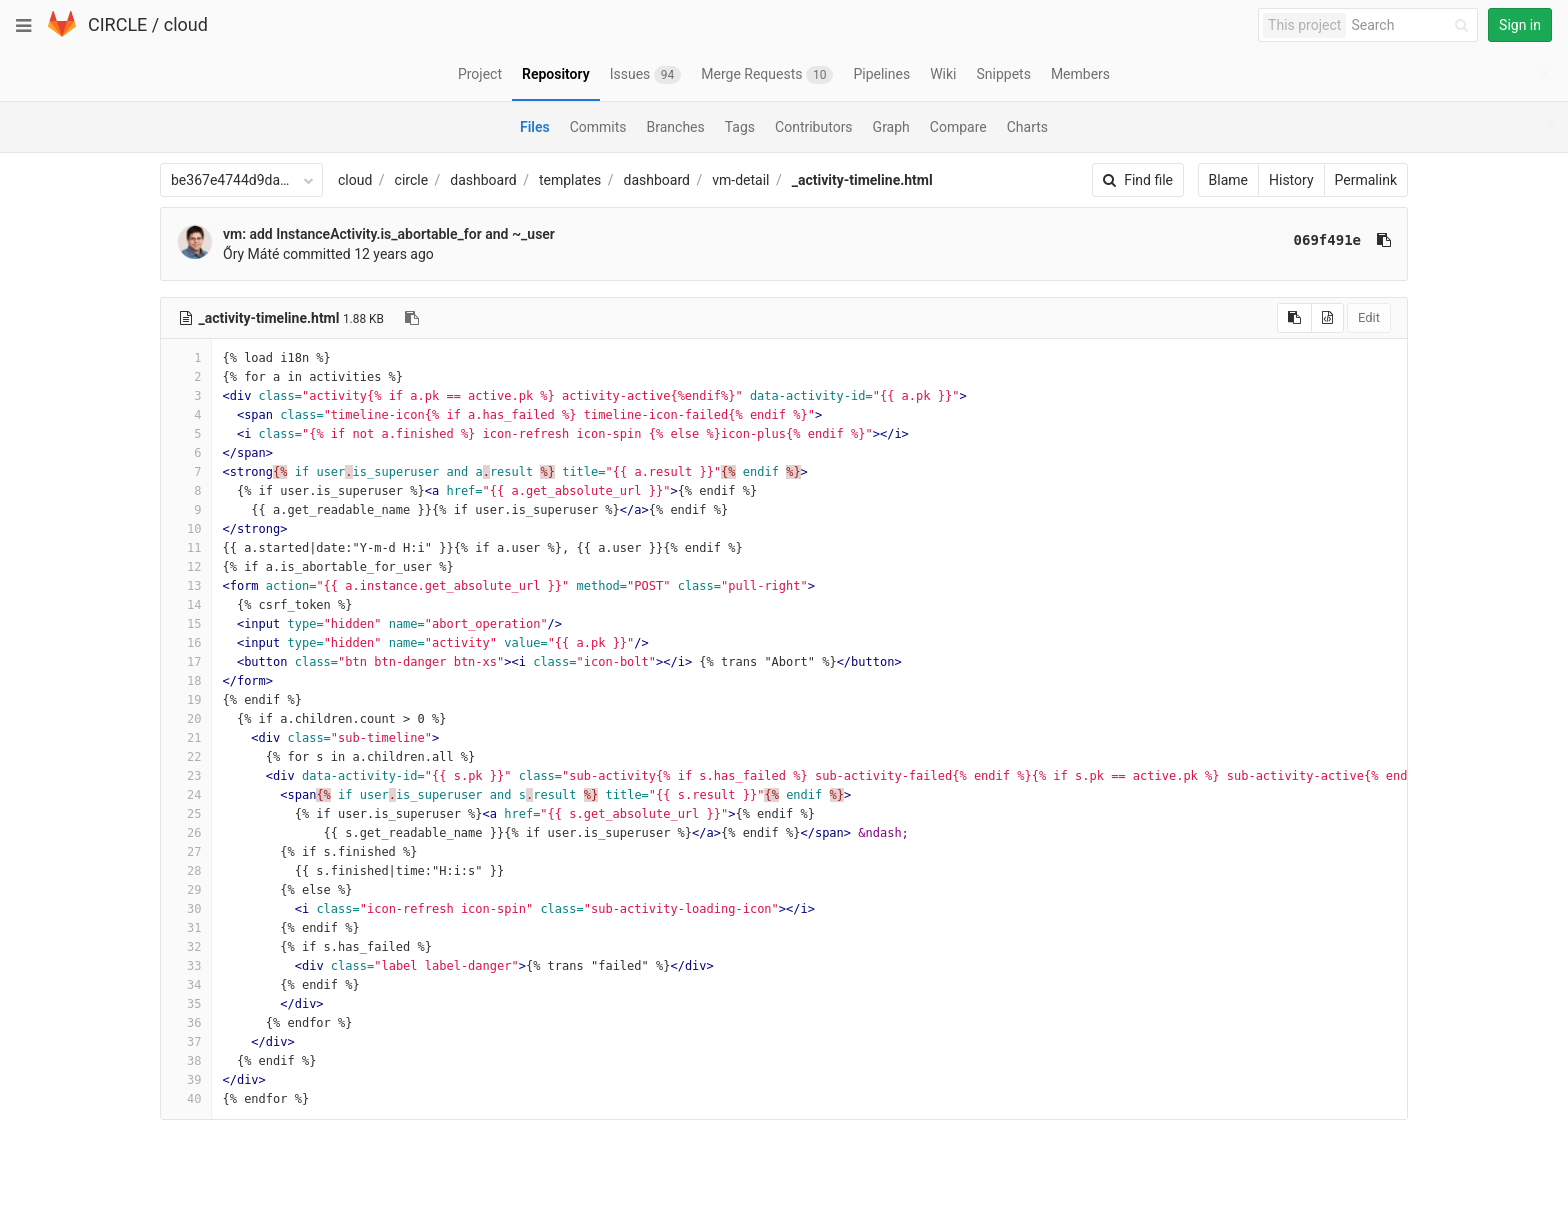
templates (570, 180)
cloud (186, 24)
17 (186, 662)
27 (186, 852)
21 (186, 738)
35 (186, 1004)
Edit (1369, 317)
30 (186, 909)
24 (186, 795)
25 (186, 814)
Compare (958, 127)
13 (186, 586)
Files (535, 127)
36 (186, 1023)
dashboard (483, 180)
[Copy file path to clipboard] (412, 318)
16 (186, 643)
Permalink (1366, 180)
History (1291, 180)
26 (186, 833)
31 (186, 928)
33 (186, 966)
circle (412, 180)
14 (186, 605)
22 (186, 757)
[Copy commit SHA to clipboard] (1384, 240)
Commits (598, 127)
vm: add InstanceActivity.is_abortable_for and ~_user (389, 234)
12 (186, 567)
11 (186, 548)
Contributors (814, 127)
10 (186, 529)
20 (186, 719)
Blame (1228, 180)
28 (186, 871)
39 (186, 1080)
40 (186, 1099)
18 (186, 681)
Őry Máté (251, 254)
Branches (676, 127)
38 (186, 1061)
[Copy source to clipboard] (1294, 318)
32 (186, 947)
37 (186, 1042)
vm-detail (740, 180)
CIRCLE (117, 24)
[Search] (1413, 25)
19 (186, 700)
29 (186, 890)
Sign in (1520, 25)
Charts (1027, 127)
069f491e (1327, 240)
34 (186, 985)
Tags (740, 127)
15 (186, 624)
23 (186, 776)
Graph (891, 127)
